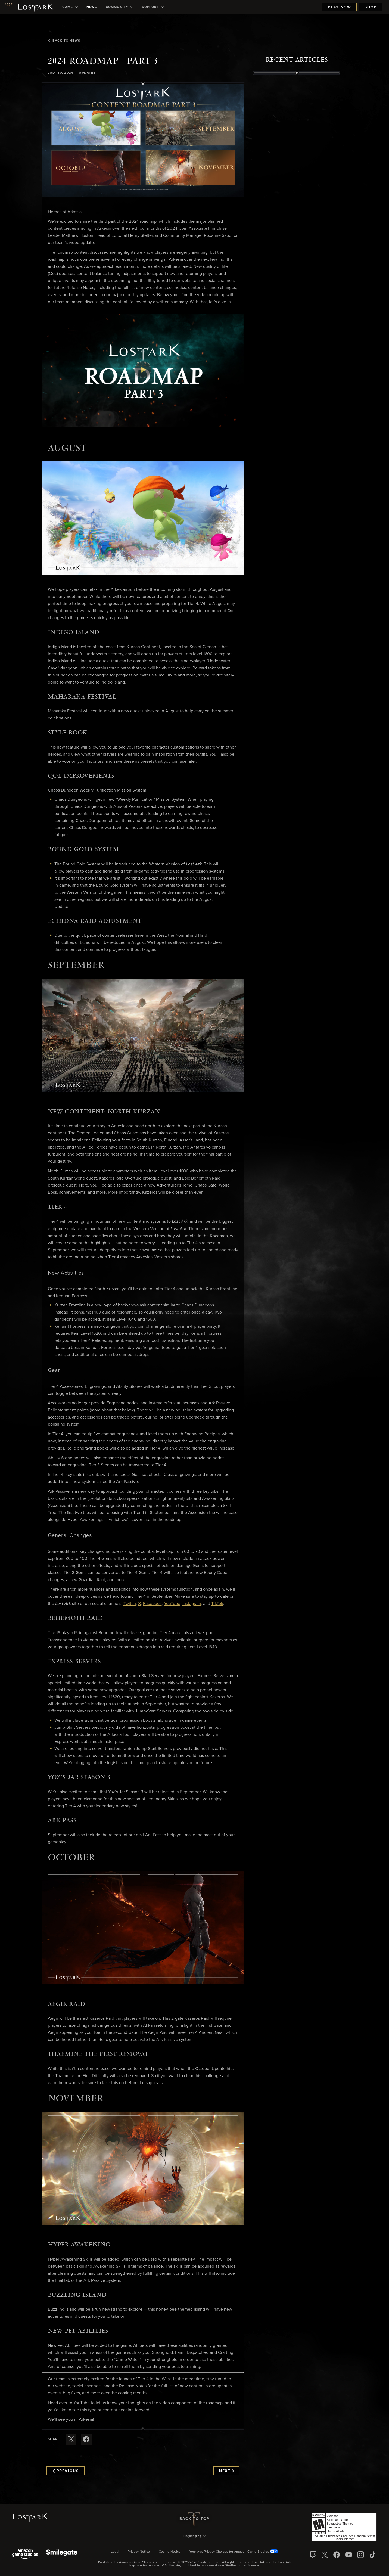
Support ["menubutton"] (153, 7)
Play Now (339, 7)
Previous (66, 2471)
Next (226, 2471)
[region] (296, 197)
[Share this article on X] (71, 2439)
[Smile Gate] (61, 2554)
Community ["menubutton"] (119, 7)
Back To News (63, 40)
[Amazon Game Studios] (25, 2554)
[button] (143, 140)
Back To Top (194, 2519)
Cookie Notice (170, 2551)
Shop (371, 7)
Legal (115, 2551)
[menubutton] (194, 2536)
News (91, 7)
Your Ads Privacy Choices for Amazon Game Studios (233, 2551)
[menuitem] (70, 7)
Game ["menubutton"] (70, 7)
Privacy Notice (139, 2551)
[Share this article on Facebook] (86, 2439)
